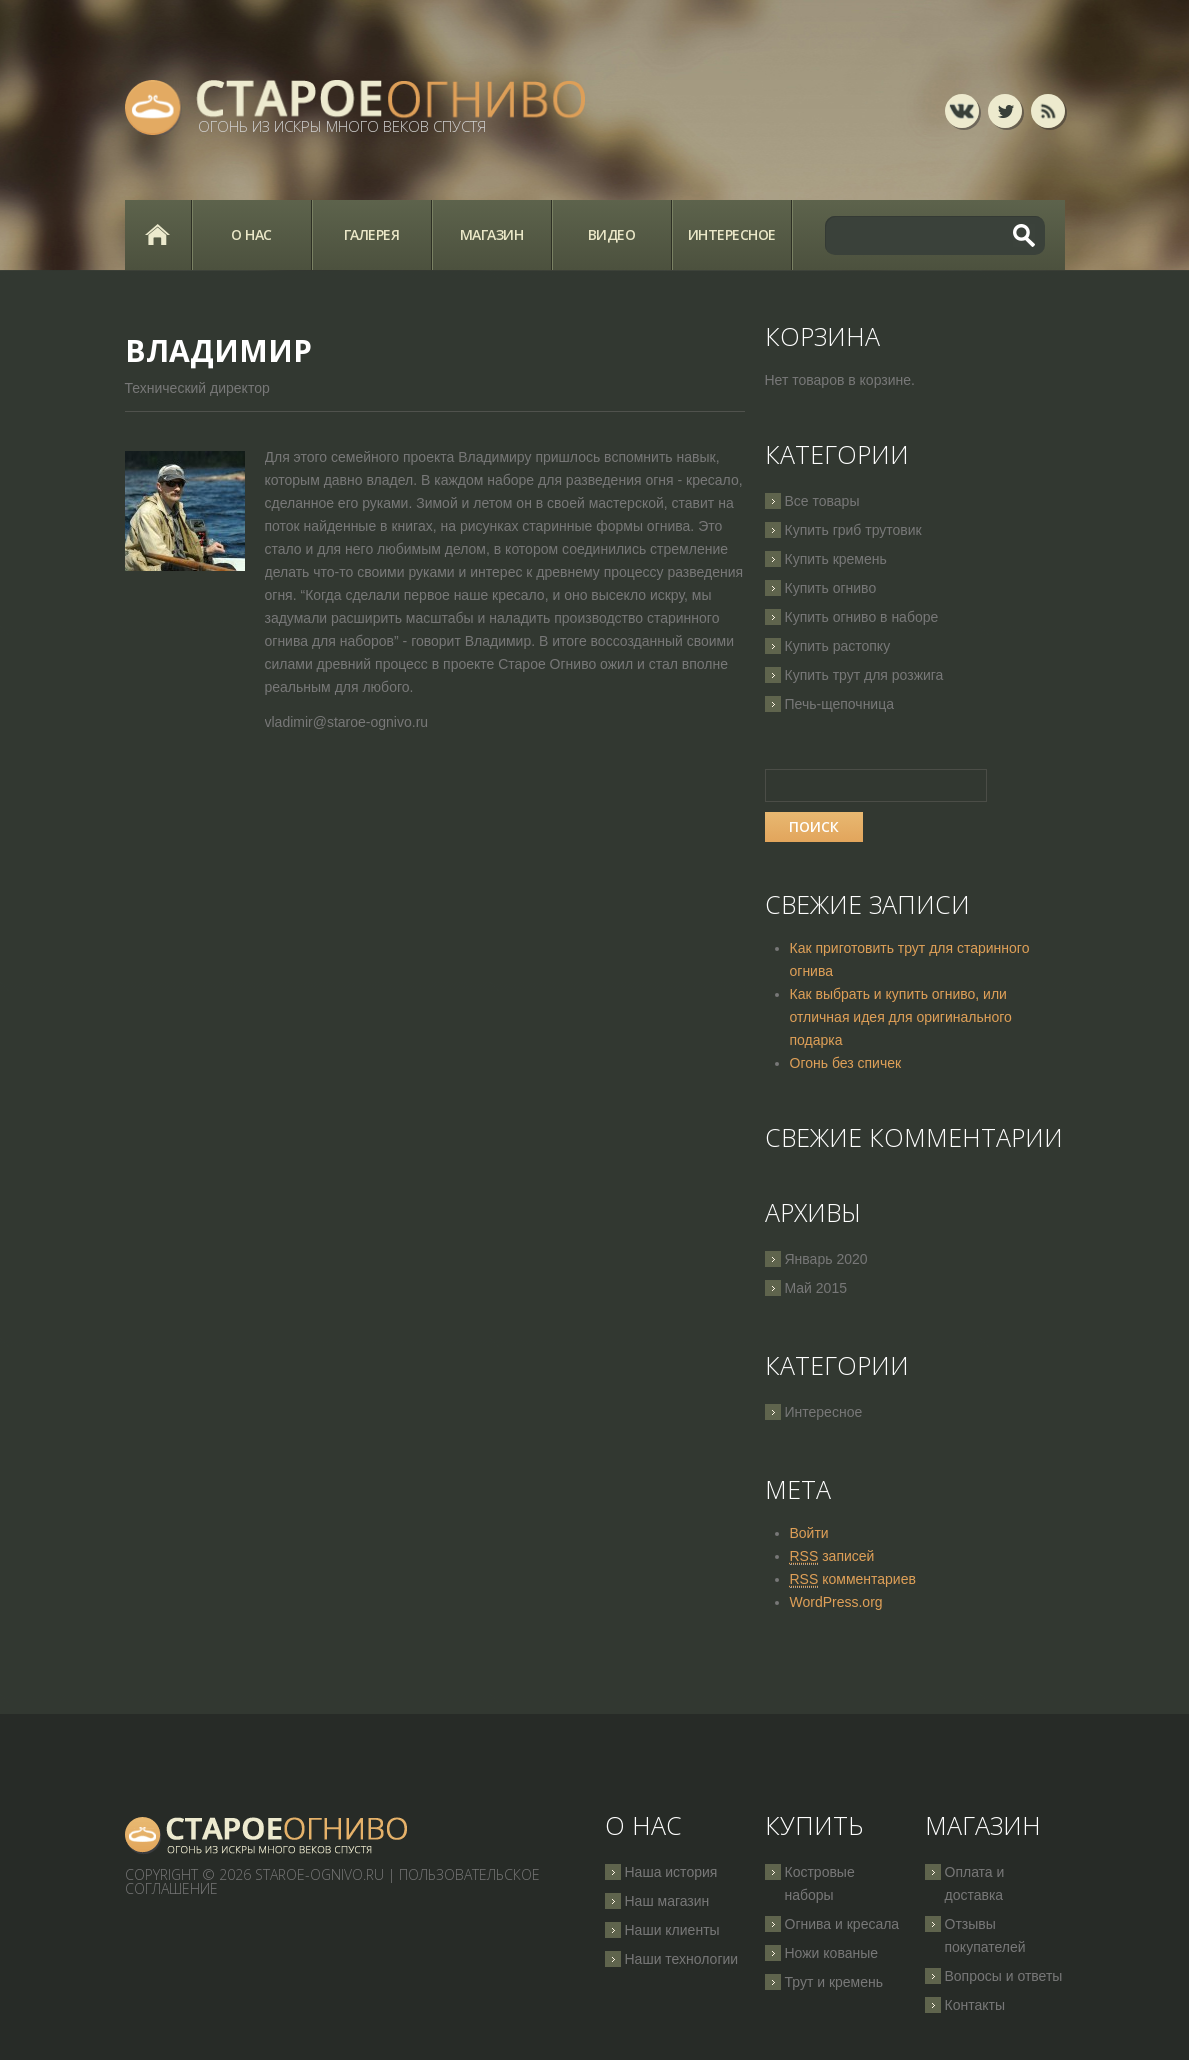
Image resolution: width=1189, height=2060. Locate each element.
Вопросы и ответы (1004, 1976)
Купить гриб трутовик (853, 530)
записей (832, 1556)
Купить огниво (831, 588)
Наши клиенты (672, 1930)
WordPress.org (836, 1602)
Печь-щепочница (840, 704)
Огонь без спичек (846, 1063)
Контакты (975, 2005)
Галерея (372, 234)
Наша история (671, 1872)
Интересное (732, 234)
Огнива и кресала (842, 1924)
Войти (809, 1533)
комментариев (853, 1579)
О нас (251, 234)
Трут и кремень (834, 1982)
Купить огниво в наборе (862, 617)
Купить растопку (838, 646)
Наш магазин (667, 1901)
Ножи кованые (832, 1953)
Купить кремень (836, 559)
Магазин (492, 234)
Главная (158, 235)
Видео (612, 234)
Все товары (822, 501)
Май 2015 (816, 1288)
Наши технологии (682, 1959)
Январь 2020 (826, 1259)
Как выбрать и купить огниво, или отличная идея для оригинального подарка (901, 1017)
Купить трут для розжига (864, 675)
